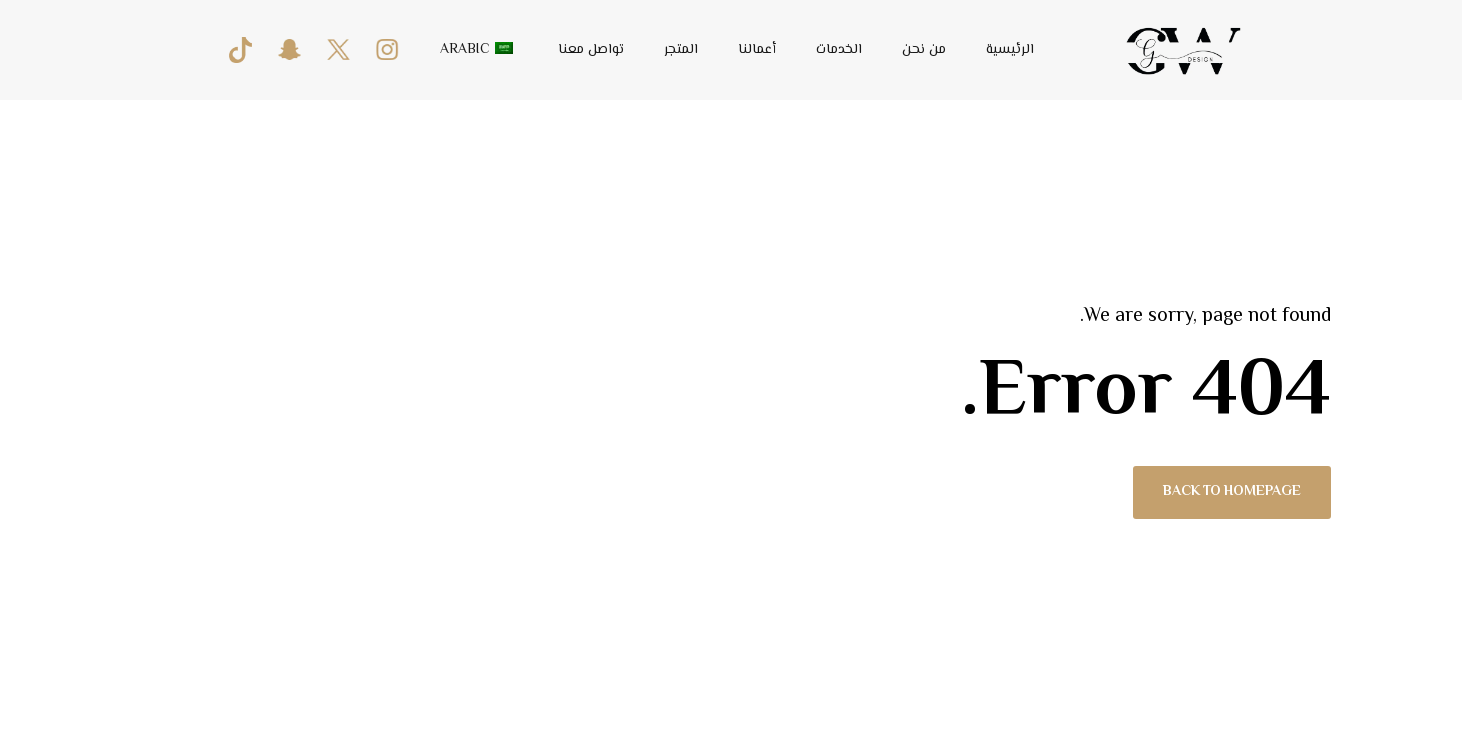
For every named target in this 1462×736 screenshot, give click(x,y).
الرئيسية (1010, 50)
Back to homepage (1232, 493)
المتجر (681, 50)
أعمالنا (757, 50)
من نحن (924, 50)
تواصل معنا (591, 50)
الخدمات (839, 50)
